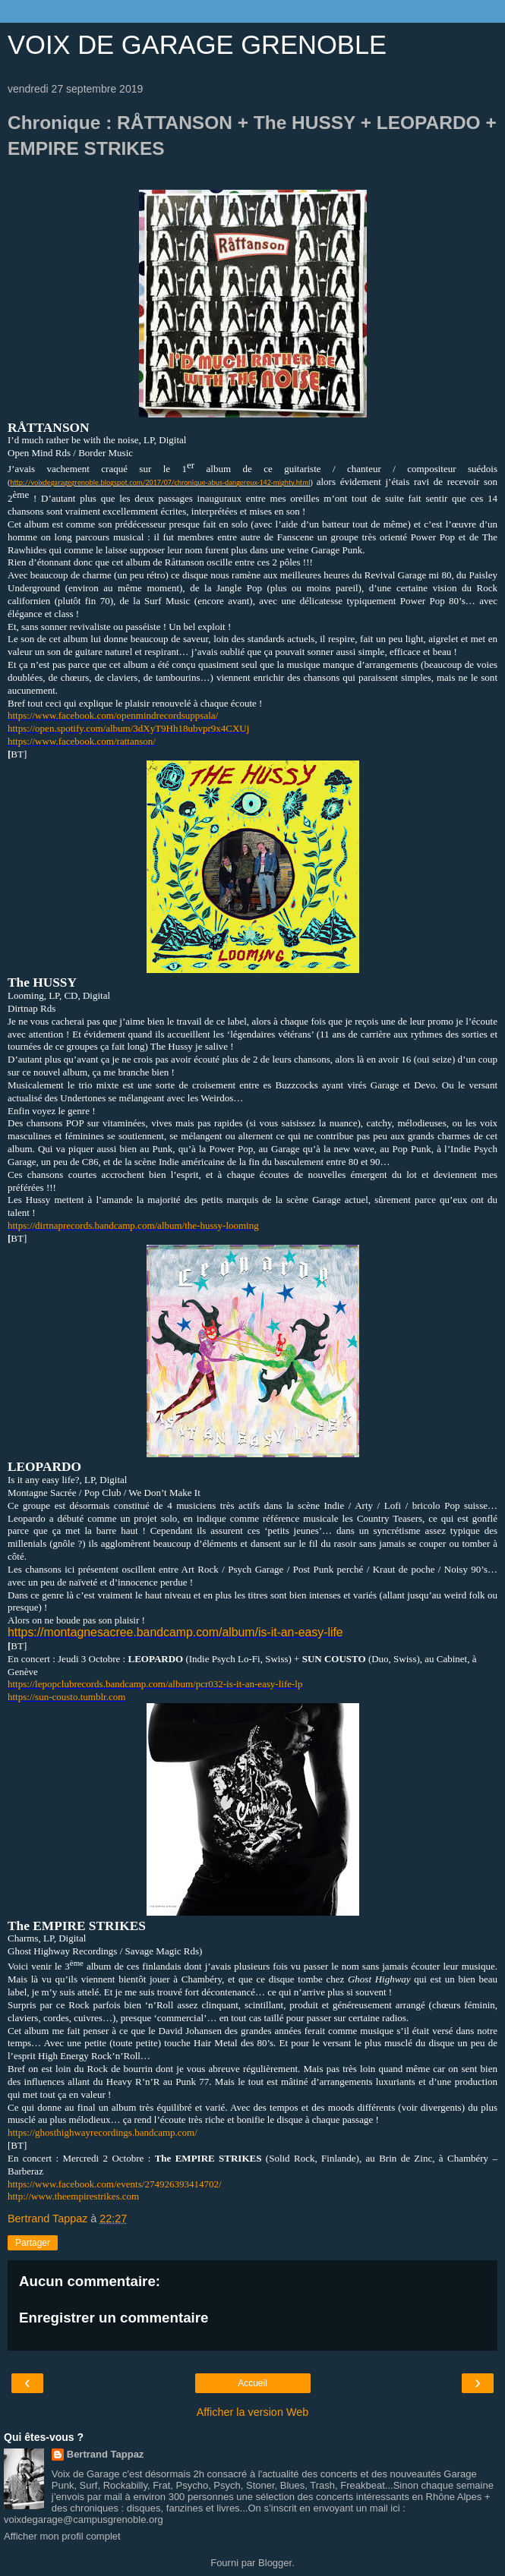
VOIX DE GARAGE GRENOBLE (197, 44)
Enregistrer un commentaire (113, 2318)
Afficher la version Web (252, 2412)
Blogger (275, 2562)
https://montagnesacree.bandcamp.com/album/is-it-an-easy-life (175, 1632)
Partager (32, 2242)
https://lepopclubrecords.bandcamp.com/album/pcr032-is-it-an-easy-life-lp (155, 1684)
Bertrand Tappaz (105, 2454)
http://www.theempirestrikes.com (73, 2196)
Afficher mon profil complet (62, 2536)
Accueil (252, 2383)
